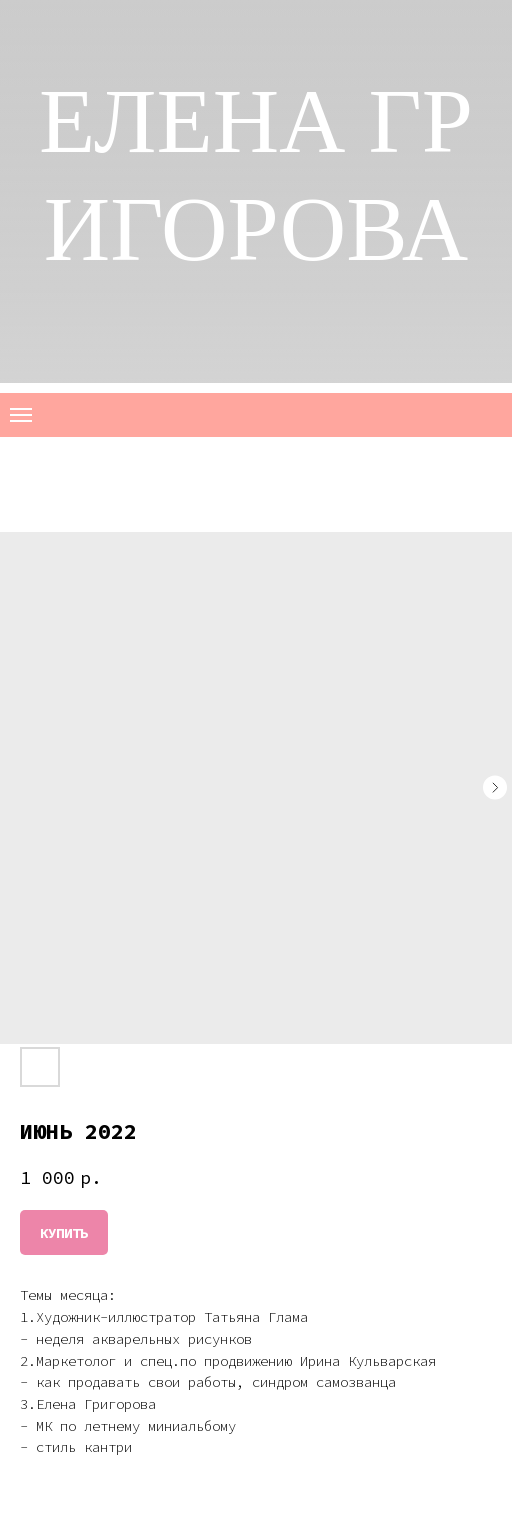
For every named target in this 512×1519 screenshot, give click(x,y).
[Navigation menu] (21, 415)
